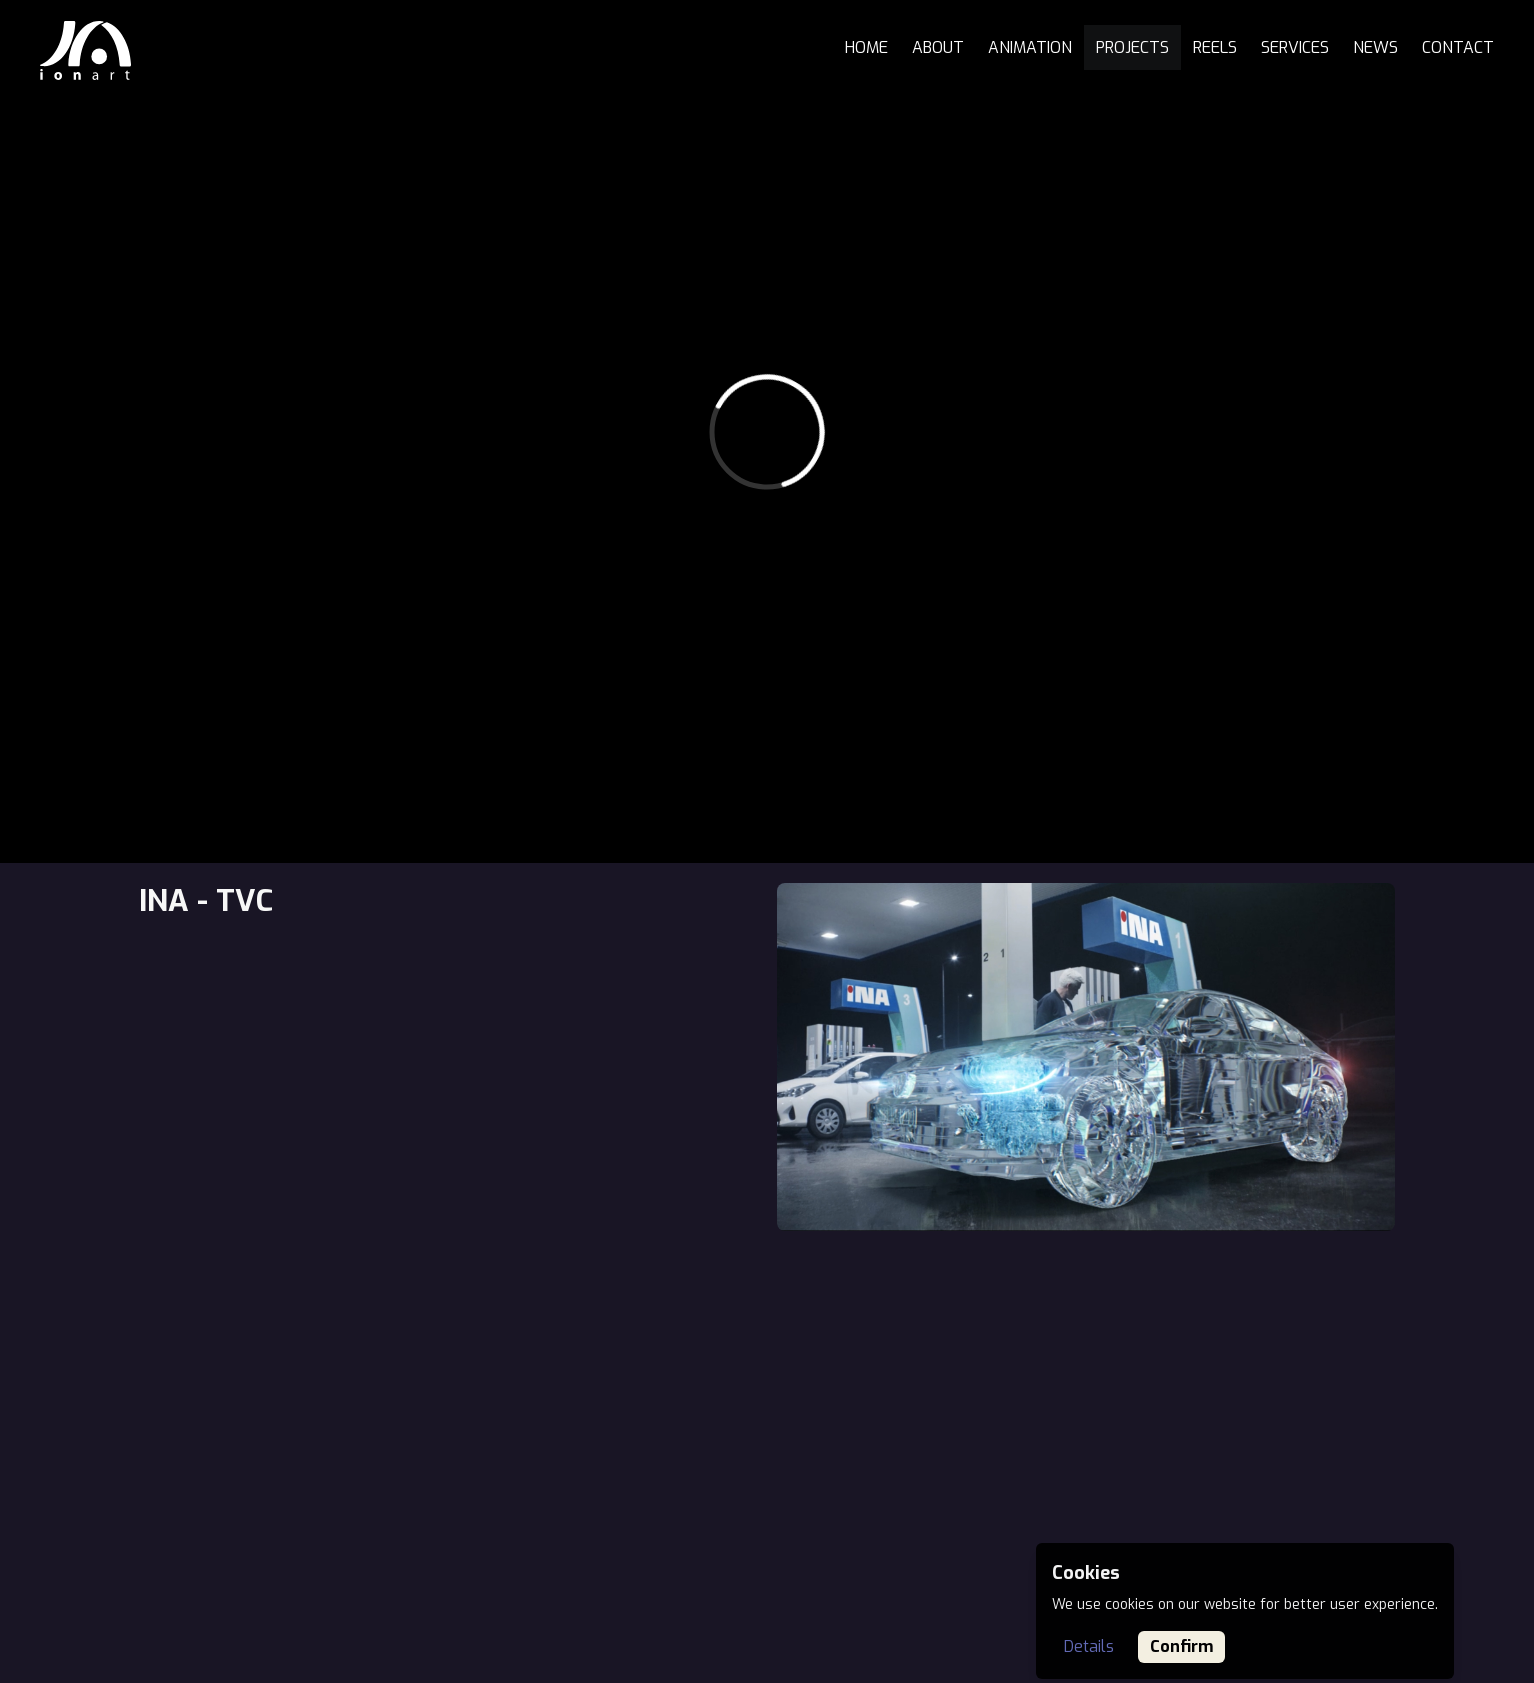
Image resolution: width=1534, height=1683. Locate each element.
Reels (1215, 47)
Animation (1030, 47)
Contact (1458, 47)
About (938, 47)
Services (1295, 47)
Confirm (1181, 1646)
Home (866, 47)
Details (1089, 1646)
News (1375, 47)
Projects (1132, 47)
